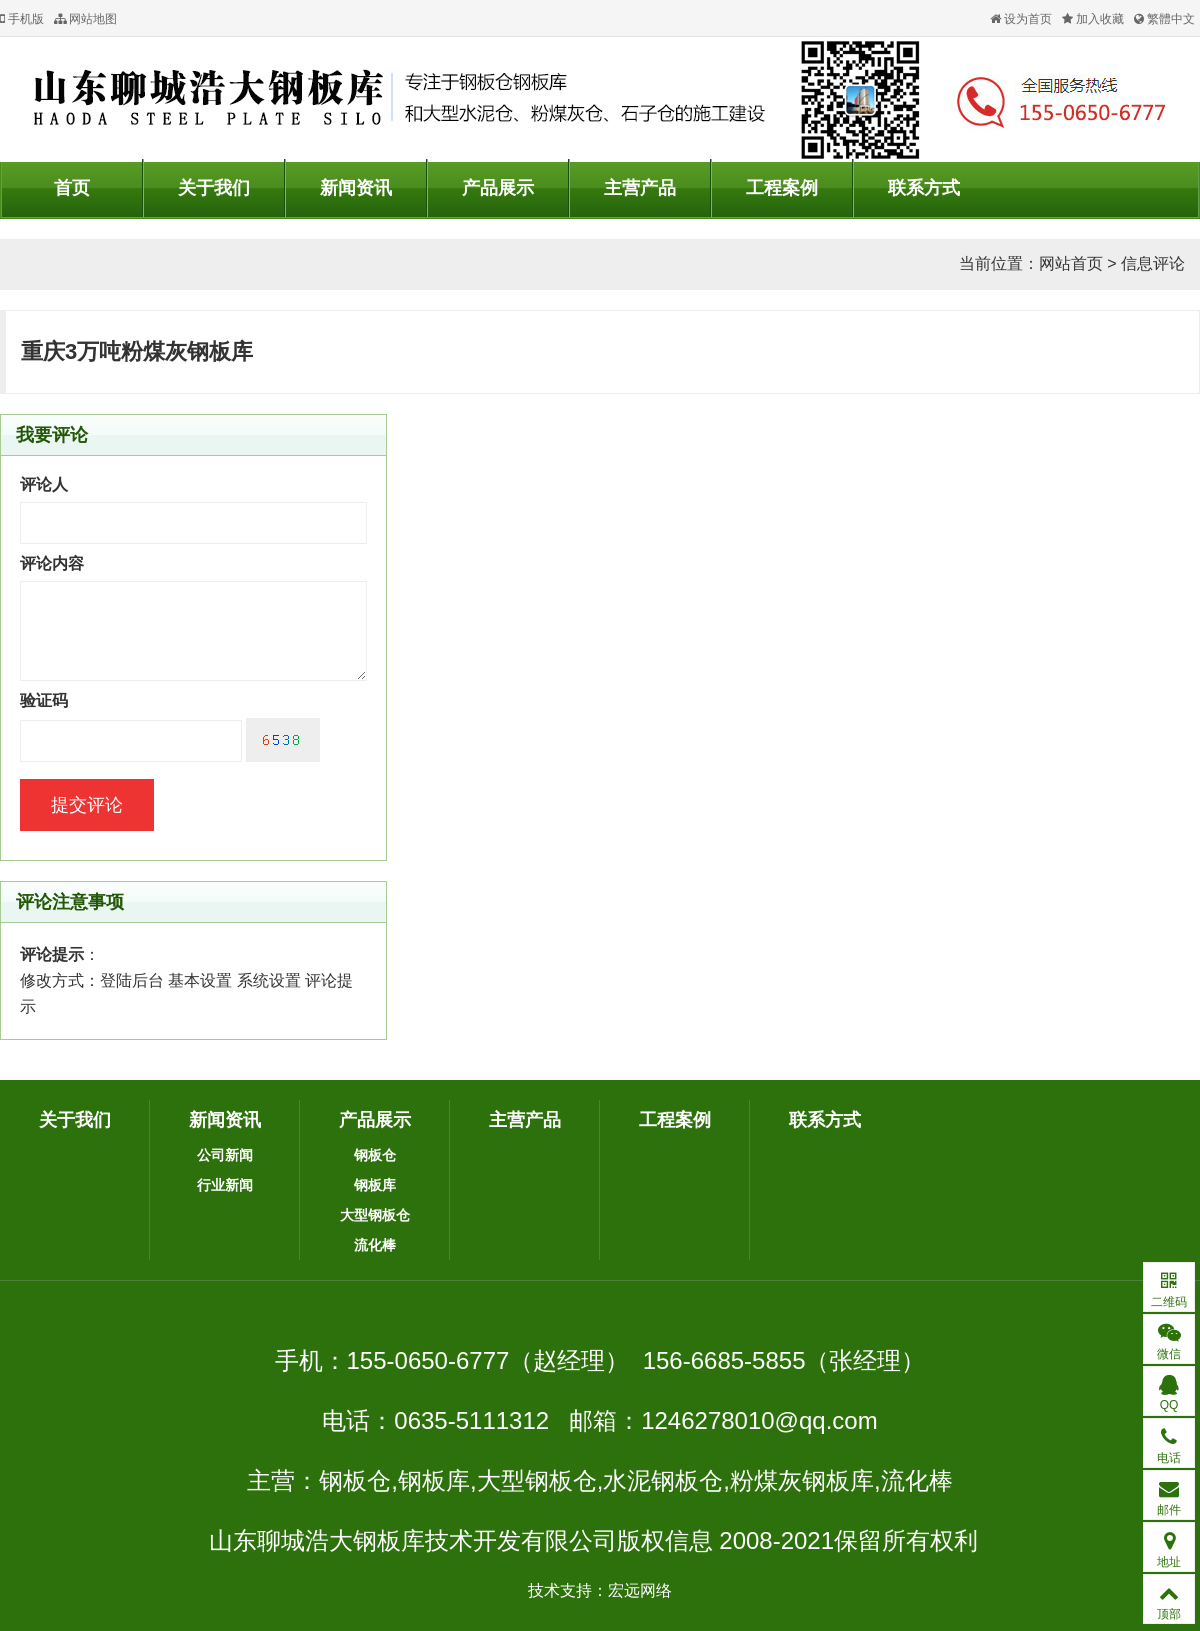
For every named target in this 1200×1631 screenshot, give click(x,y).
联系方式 (924, 188)
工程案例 (782, 188)
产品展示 (498, 188)
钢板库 (375, 1185)
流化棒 (375, 1245)
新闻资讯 (356, 188)
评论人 (44, 484)
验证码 (44, 700)
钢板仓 (375, 1155)
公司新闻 (225, 1155)
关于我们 (214, 188)
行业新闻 (225, 1185)
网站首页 (1071, 263)
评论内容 (52, 563)
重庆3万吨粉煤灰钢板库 (137, 351)
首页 (72, 188)
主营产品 (640, 188)
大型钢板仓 (375, 1215)
